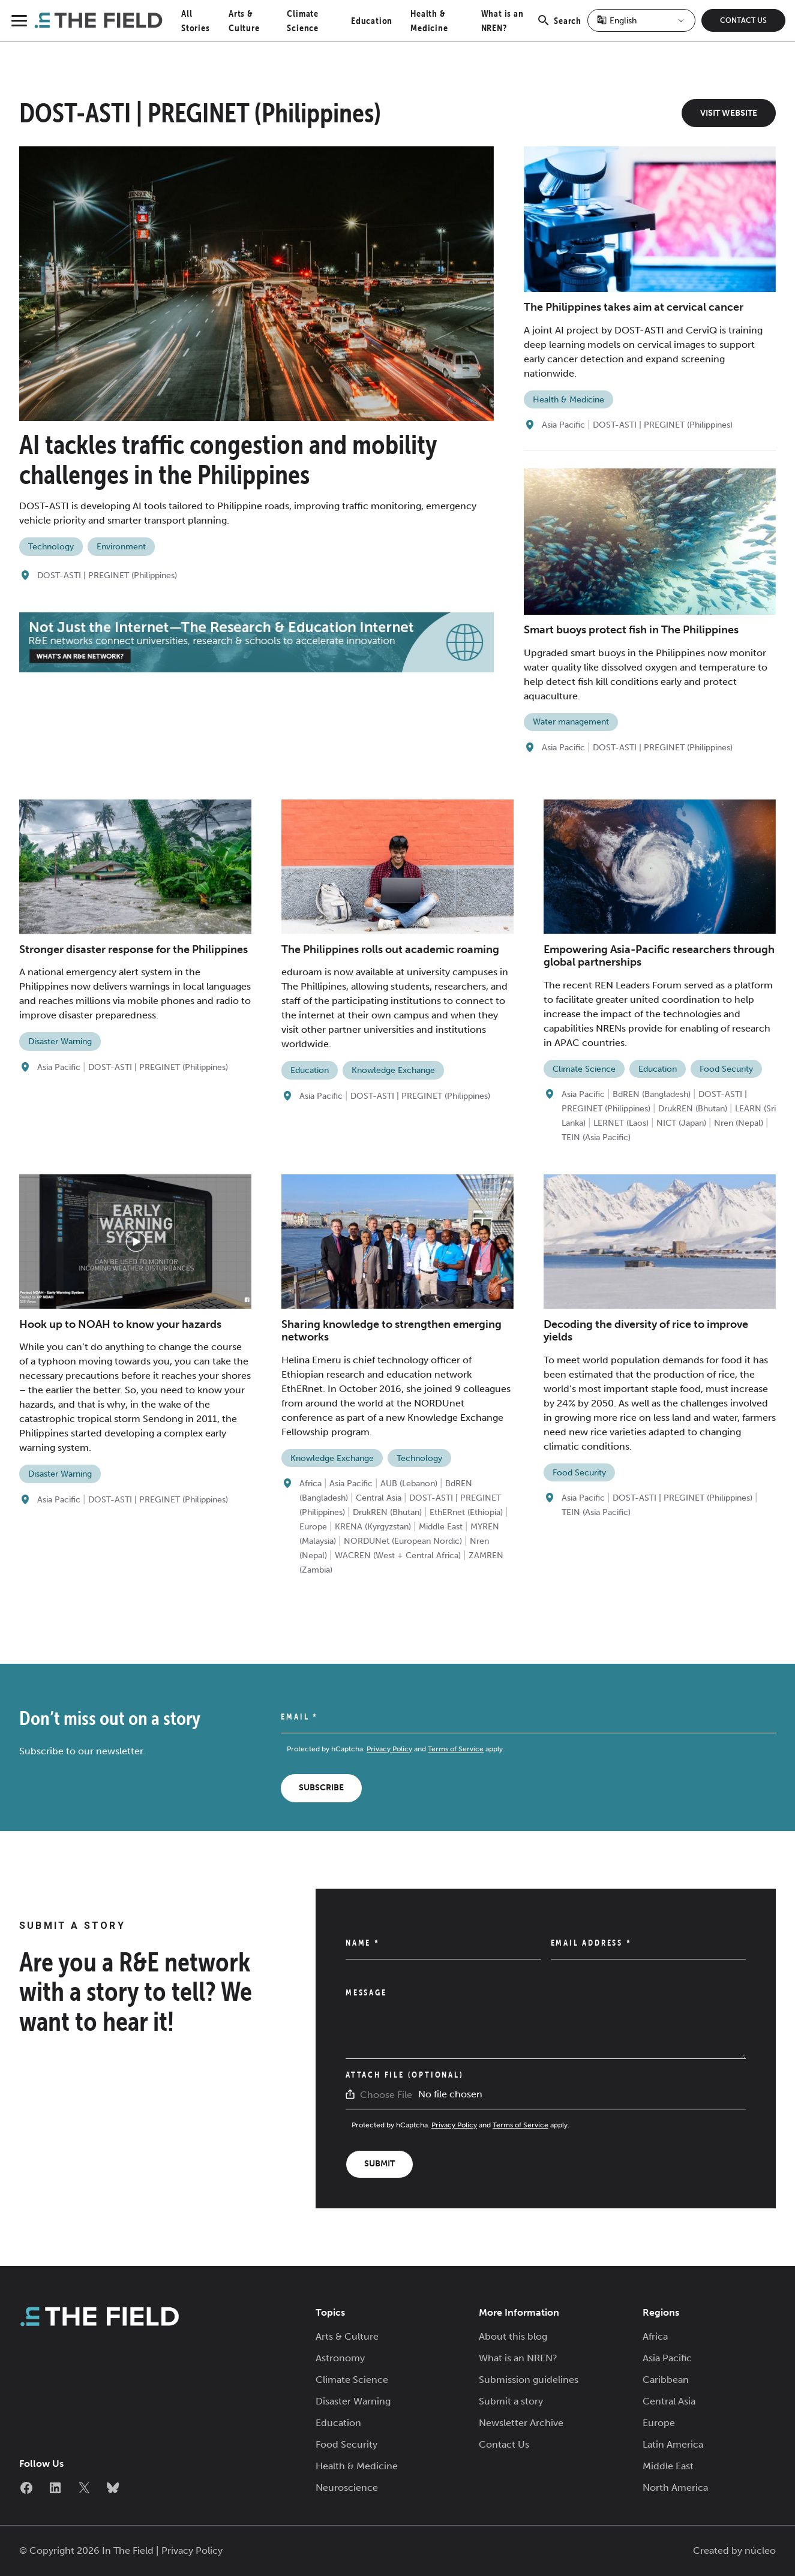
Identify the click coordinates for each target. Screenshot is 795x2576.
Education (371, 20)
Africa (310, 1483)
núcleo (760, 2550)
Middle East (441, 1527)
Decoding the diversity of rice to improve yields (646, 1331)
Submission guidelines (528, 2379)
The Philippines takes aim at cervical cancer (633, 307)
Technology (51, 547)
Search (558, 27)
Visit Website (728, 113)
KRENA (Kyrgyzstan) (373, 1527)
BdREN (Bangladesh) (652, 1094)
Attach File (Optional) (405, 2074)
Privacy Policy (389, 1749)
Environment (121, 547)
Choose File (386, 2094)
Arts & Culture (347, 2336)
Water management (571, 722)
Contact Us (743, 20)
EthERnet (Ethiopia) (466, 1512)
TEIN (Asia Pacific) (596, 1137)
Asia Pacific (563, 425)
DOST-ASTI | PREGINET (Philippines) (107, 575)
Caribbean (666, 2379)
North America (675, 2487)
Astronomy (340, 2358)
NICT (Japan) (681, 1123)
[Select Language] (641, 20)
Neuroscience (347, 2487)
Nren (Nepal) (738, 1123)
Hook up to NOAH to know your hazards (120, 1324)
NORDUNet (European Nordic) (403, 1541)
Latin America (673, 2444)
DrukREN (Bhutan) (692, 1109)
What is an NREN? (518, 2358)
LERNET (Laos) (621, 1123)
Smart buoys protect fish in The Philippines (631, 629)
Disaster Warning (60, 1041)
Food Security (726, 1069)
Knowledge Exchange (393, 1070)
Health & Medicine (568, 400)
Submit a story (511, 2401)
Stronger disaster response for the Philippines (133, 949)
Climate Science (584, 1069)
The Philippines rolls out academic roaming (390, 949)
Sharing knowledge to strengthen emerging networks (391, 1331)
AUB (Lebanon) (408, 1483)
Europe (313, 1527)
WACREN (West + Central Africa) (398, 1555)
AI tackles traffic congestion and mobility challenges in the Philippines (228, 459)
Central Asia (378, 1498)
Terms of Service (456, 1749)
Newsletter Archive (521, 2422)
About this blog (513, 2336)
